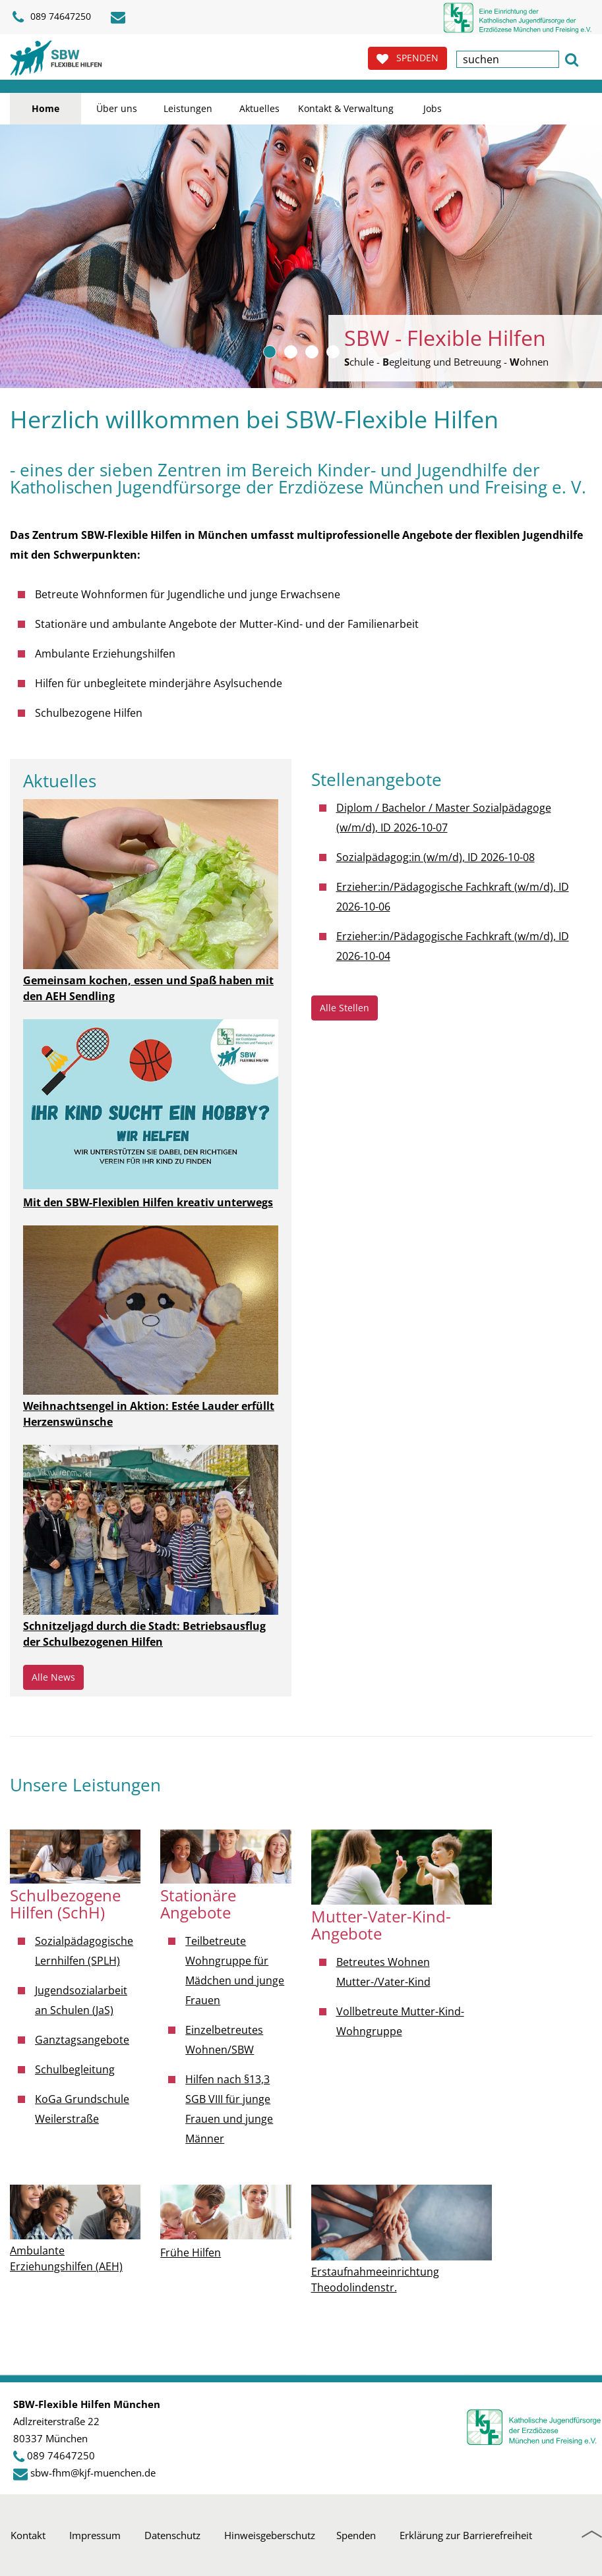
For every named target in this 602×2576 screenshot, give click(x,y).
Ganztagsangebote (82, 2039)
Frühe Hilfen (190, 2252)
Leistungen (188, 108)
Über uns (116, 108)
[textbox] (507, 59)
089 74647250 (61, 2455)
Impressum (95, 2535)
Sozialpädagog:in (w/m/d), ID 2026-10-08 (435, 857)
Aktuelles (259, 108)
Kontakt (28, 2535)
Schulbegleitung (75, 2069)
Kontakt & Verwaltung (346, 108)
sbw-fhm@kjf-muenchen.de (93, 2472)
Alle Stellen (344, 1007)
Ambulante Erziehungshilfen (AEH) (66, 2258)
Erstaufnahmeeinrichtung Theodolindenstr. (375, 2279)
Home (45, 108)
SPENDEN (407, 58)
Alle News (53, 1677)
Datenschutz (172, 2535)
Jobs (432, 108)
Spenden (356, 2535)
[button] (571, 58)
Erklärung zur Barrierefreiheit (466, 2535)
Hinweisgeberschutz (269, 2535)
